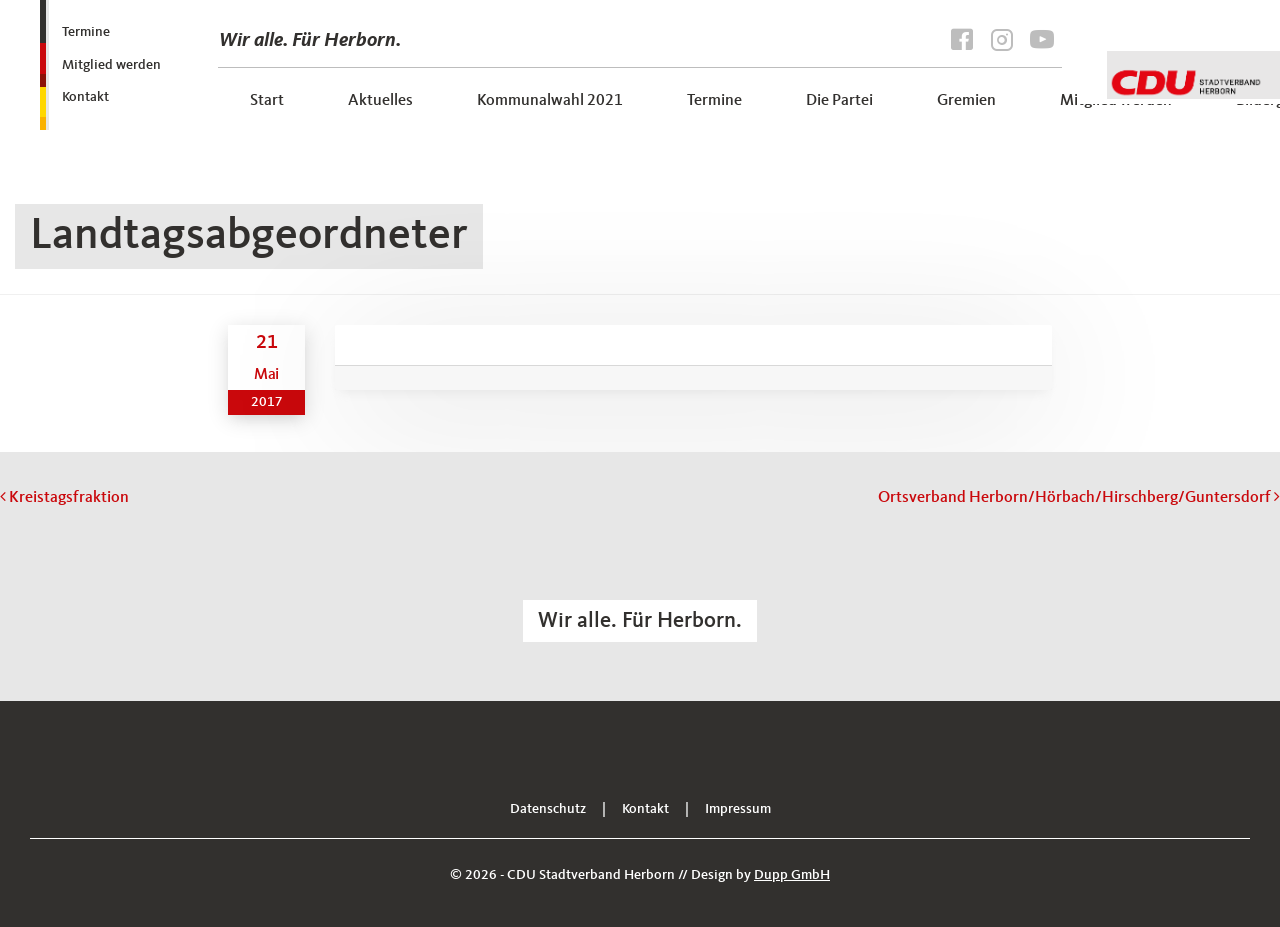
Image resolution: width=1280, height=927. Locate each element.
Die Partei (839, 101)
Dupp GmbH (792, 875)
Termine (86, 32)
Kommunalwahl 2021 (550, 101)
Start (267, 101)
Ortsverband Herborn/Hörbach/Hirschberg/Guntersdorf (1079, 498)
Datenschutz (548, 809)
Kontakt (85, 97)
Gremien (966, 101)
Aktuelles (380, 101)
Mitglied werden (111, 65)
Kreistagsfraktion (64, 498)
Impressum (738, 809)
